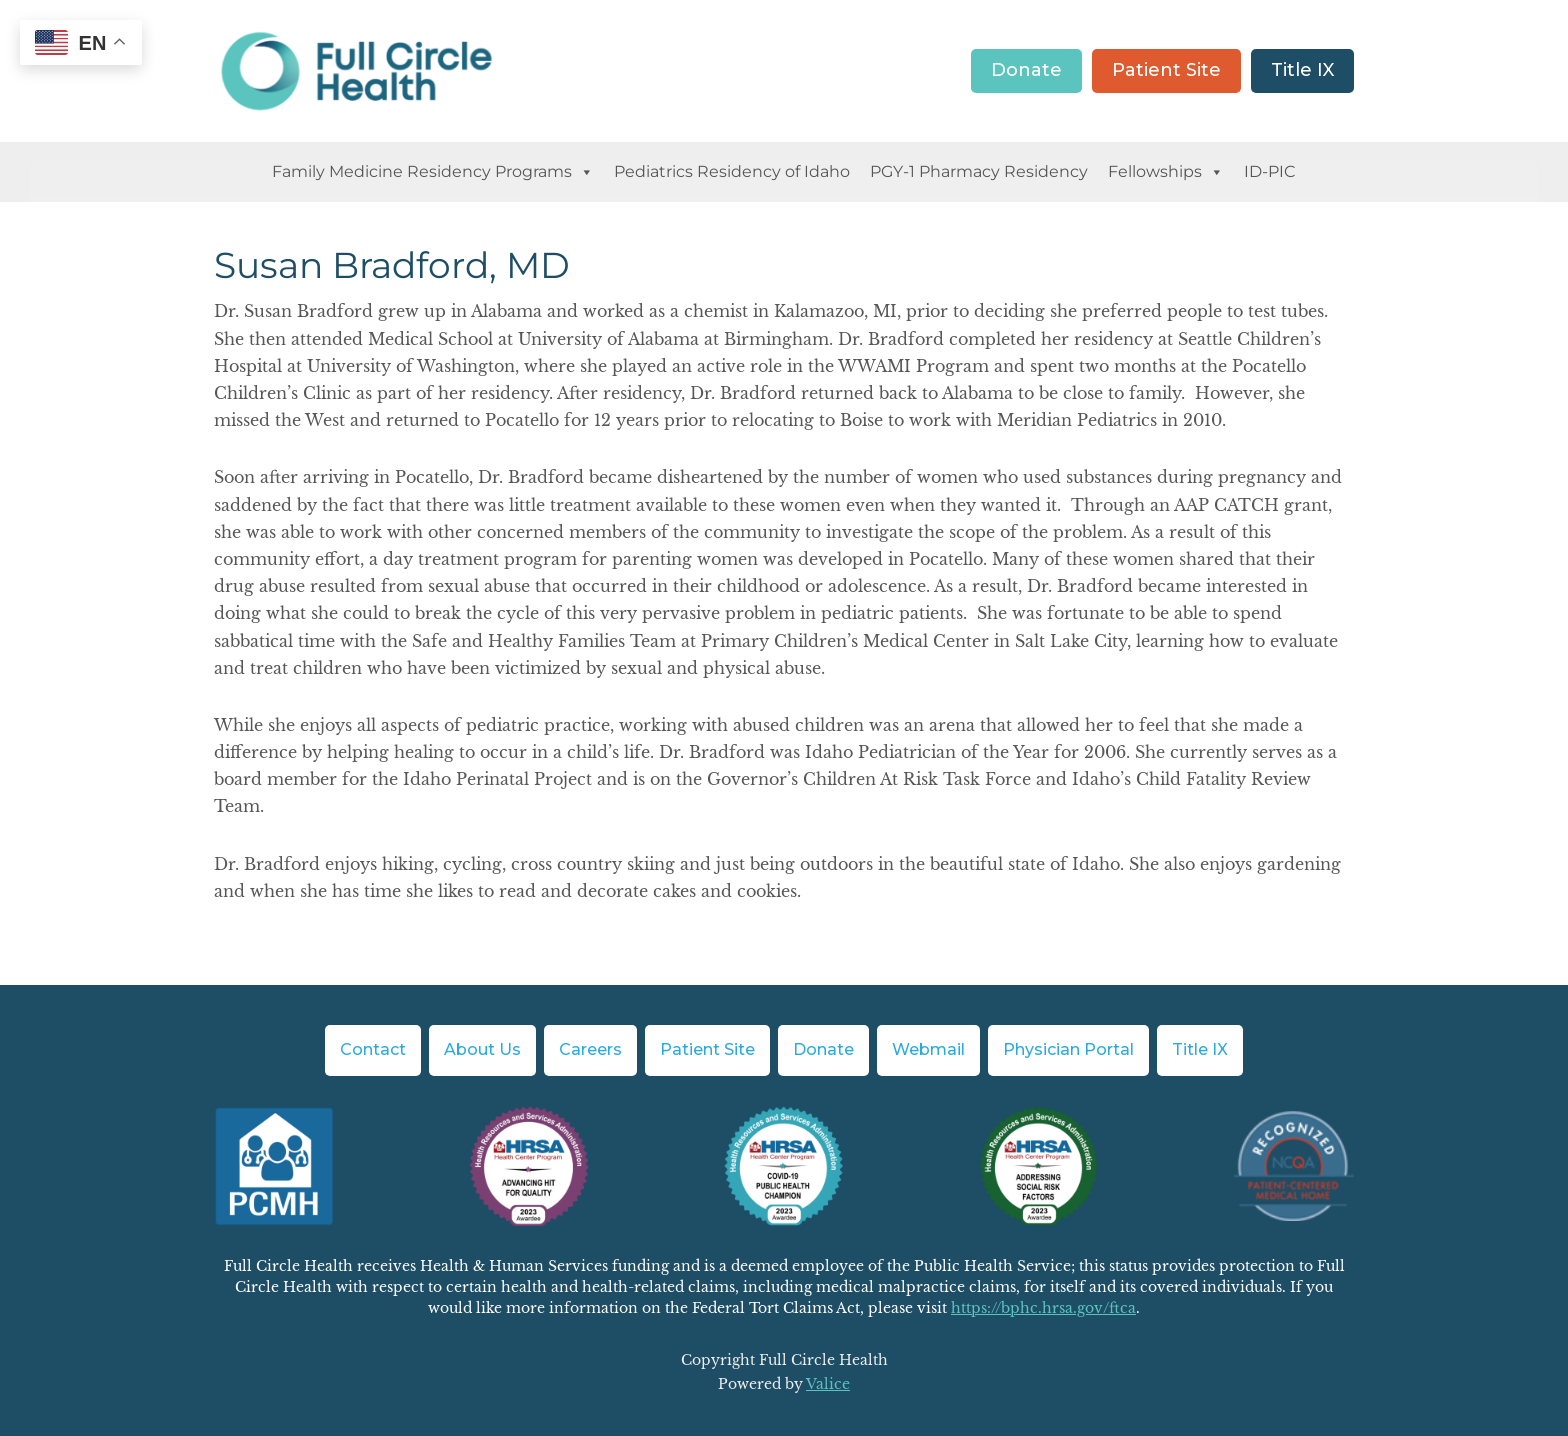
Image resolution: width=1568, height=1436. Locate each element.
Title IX (1302, 70)
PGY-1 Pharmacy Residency (979, 171)
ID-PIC (1270, 171)
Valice (828, 1384)
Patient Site (1166, 70)
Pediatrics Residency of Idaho (732, 171)
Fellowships (1166, 172)
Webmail (928, 1049)
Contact (373, 1049)
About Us (482, 1049)
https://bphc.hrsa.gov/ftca (1043, 1308)
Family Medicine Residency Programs (433, 172)
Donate (1026, 70)
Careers (590, 1049)
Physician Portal (1068, 1049)
